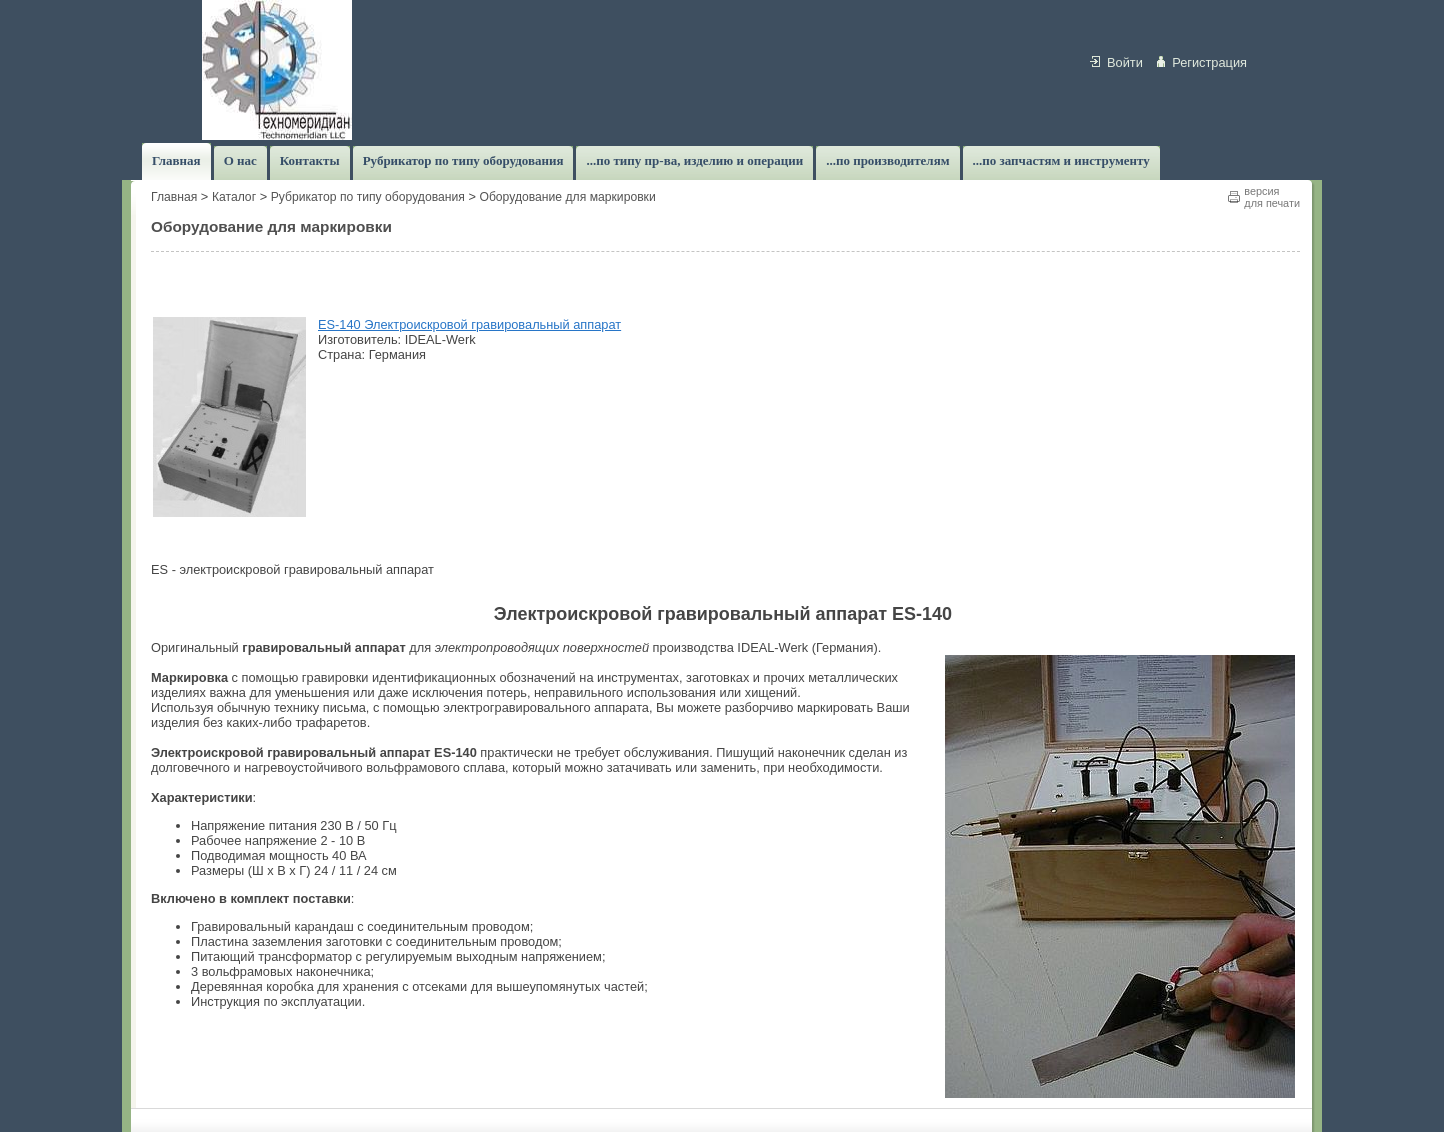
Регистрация (1209, 62)
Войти (1125, 62)
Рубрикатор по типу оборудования (368, 197)
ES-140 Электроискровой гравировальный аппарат (469, 324)
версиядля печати (1272, 197)
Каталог (234, 197)
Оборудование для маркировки (567, 197)
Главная (174, 197)
